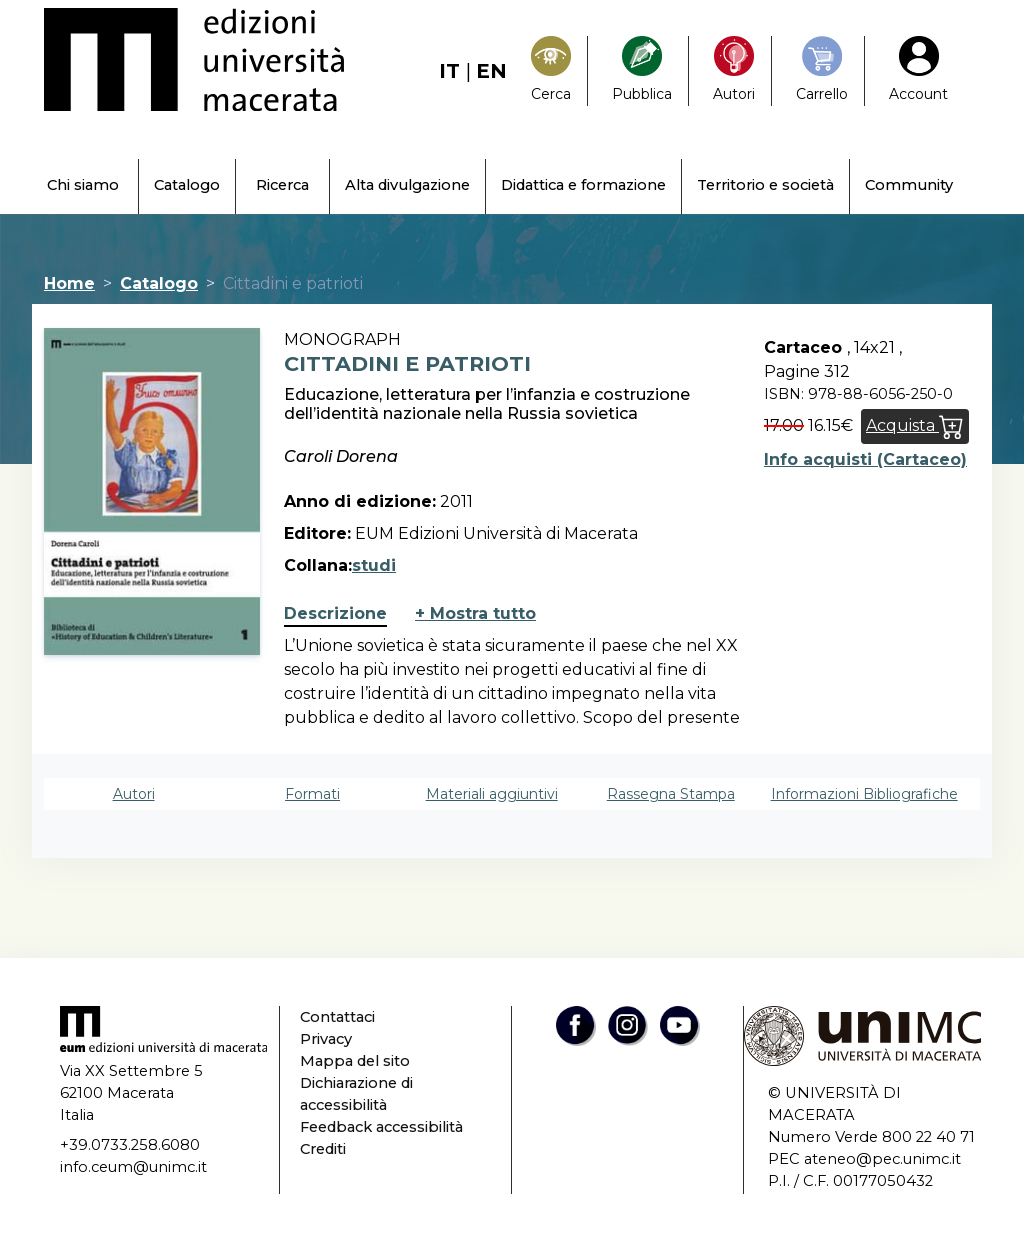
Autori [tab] (134, 794)
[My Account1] (918, 70)
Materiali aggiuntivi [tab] (492, 794)
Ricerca (282, 185)
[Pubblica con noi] (642, 70)
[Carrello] (822, 70)
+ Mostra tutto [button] (475, 613)
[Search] (551, 70)
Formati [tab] (312, 794)
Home (69, 283)
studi (374, 565)
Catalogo (187, 185)
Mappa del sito (355, 1061)
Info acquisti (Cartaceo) (865, 459)
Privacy (326, 1039)
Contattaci (337, 1017)
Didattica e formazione (583, 185)
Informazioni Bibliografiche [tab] (864, 794)
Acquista (915, 426)
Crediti (323, 1149)
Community (909, 185)
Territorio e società (765, 185)
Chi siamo (83, 185)
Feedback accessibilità (381, 1127)
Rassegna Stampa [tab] (671, 794)
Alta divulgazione (407, 185)
